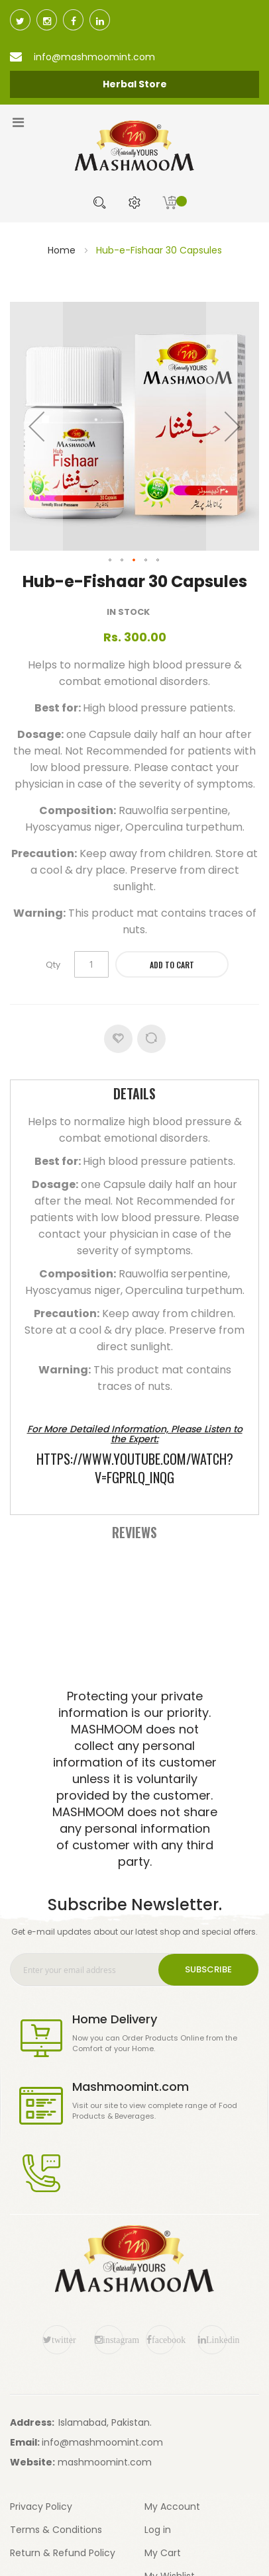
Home (62, 250)
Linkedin (216, 2339)
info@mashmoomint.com (102, 2442)
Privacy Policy (41, 2506)
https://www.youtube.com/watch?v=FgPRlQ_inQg (134, 1468)
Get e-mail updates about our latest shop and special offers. (134, 1931)
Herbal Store (135, 84)
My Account (172, 2506)
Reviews (134, 1532)
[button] (36, 426)
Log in (157, 2529)
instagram (113, 2339)
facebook (163, 2339)
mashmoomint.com (105, 2462)
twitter (62, 2339)
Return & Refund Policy (62, 2552)
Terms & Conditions (56, 2529)
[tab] (134, 1095)
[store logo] (134, 145)
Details (134, 1093)
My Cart (162, 2552)
